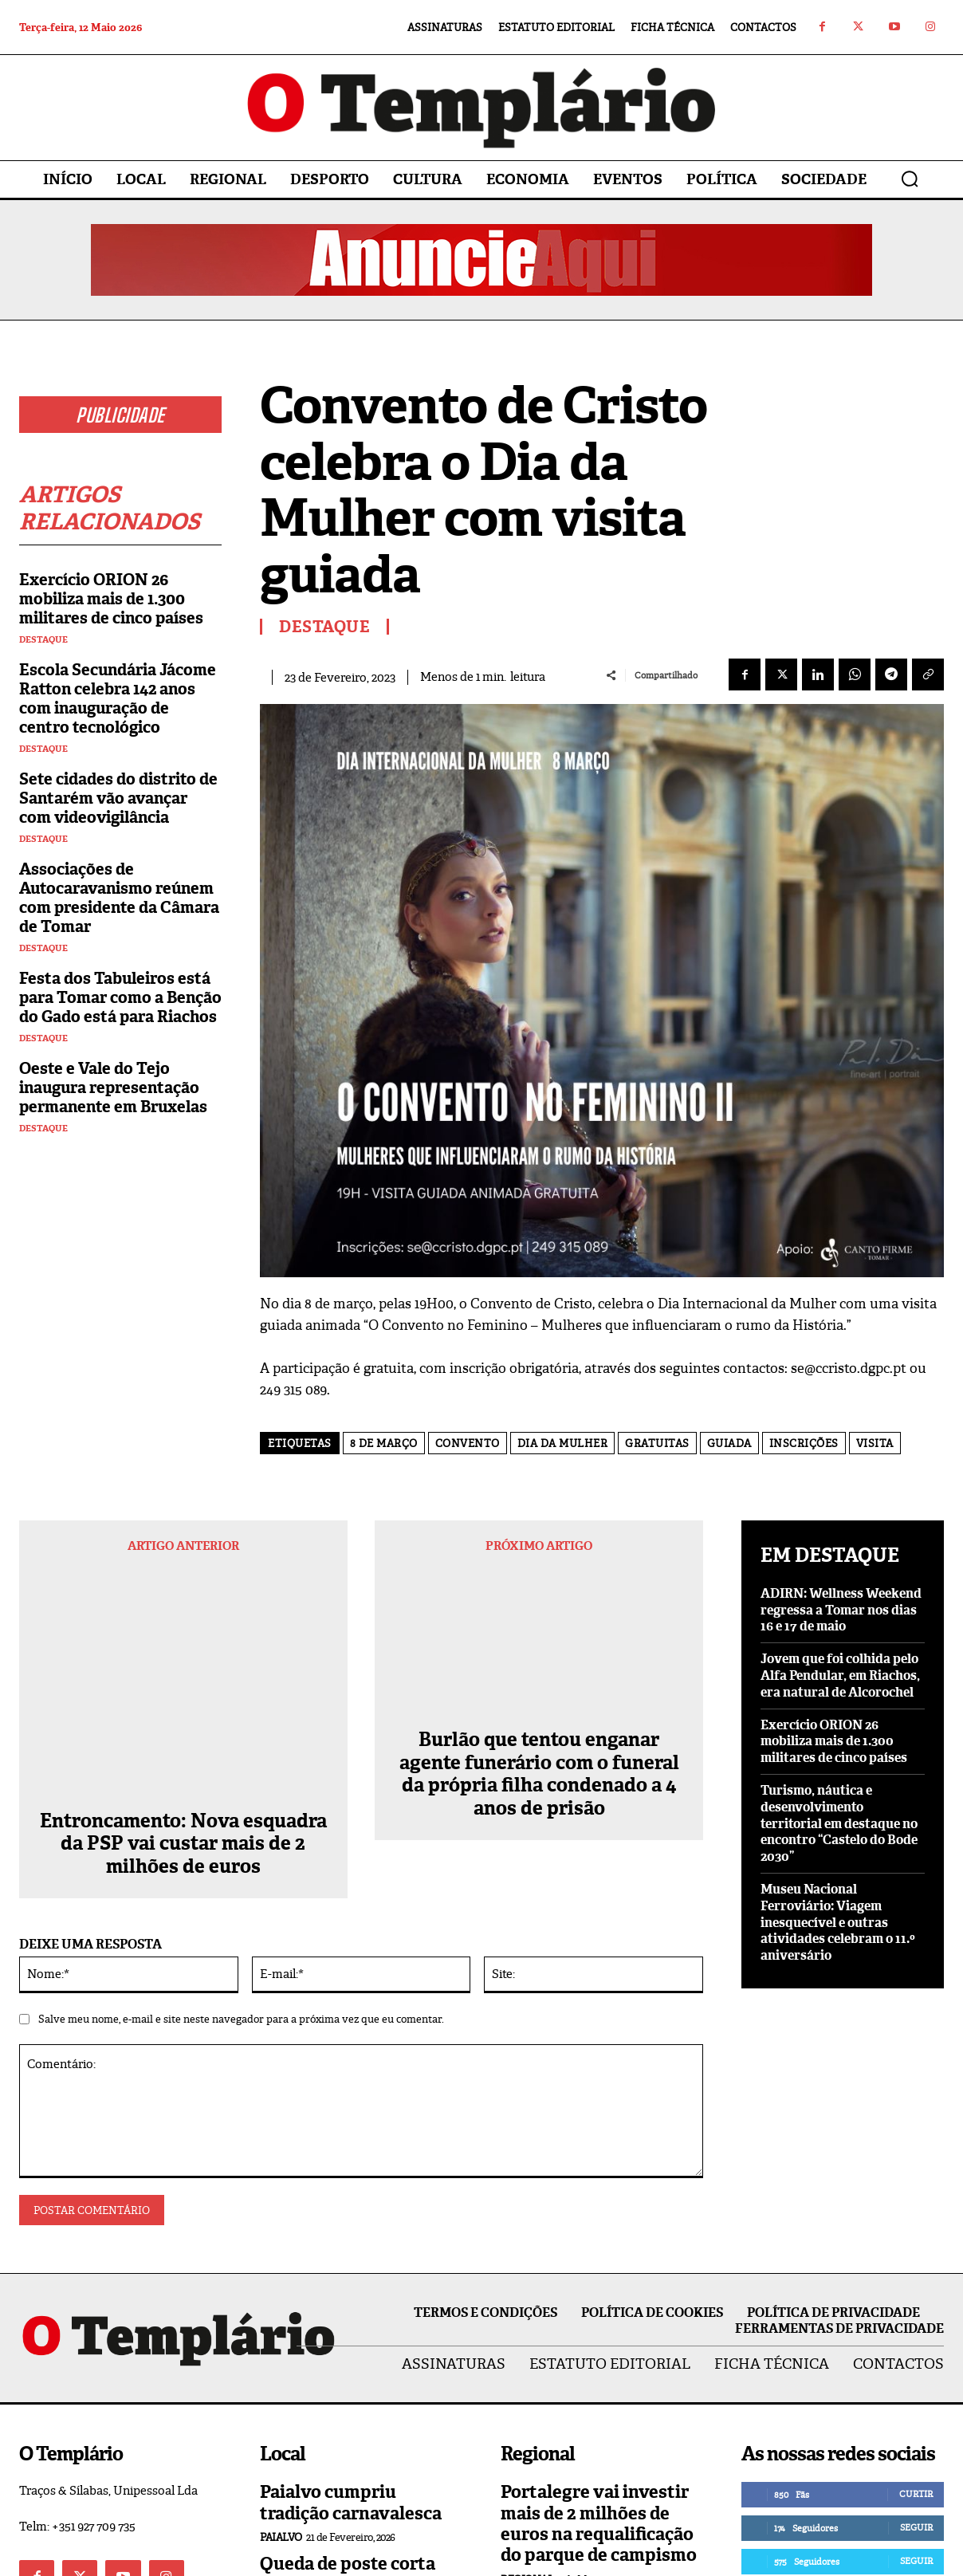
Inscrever (907, 2412)
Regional (527, 2398)
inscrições (804, 1443)
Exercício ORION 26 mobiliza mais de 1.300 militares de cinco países (111, 598)
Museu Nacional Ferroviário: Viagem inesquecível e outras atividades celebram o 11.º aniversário (838, 1922)
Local (276, 2469)
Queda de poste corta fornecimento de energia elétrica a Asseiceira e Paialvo (347, 2413)
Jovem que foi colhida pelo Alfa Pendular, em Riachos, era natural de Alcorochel (840, 1675)
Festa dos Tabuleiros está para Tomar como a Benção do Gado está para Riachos (120, 997)
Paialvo (281, 2355)
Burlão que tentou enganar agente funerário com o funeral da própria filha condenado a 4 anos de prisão (539, 1651)
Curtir (916, 2312)
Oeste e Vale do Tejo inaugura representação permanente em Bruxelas (113, 1087)
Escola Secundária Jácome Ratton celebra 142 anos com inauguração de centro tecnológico (117, 698)
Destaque (43, 639)
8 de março (384, 1443)
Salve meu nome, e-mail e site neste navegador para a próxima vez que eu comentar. (241, 1837)
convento (467, 1443)
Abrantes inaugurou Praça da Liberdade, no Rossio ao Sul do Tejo (594, 2445)
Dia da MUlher (562, 1443)
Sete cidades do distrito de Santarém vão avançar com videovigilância (118, 798)
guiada (729, 1443)
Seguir (916, 2345)
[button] (909, 178)
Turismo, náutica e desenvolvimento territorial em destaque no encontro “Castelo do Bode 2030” (839, 1823)
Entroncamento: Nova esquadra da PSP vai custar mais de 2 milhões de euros (183, 1639)
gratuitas (657, 1443)
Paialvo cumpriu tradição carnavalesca (351, 2320)
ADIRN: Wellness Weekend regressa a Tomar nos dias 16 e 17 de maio (841, 1610)
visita (875, 1443)
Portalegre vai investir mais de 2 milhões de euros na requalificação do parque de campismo (599, 2342)
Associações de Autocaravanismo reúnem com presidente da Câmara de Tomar (119, 898)
